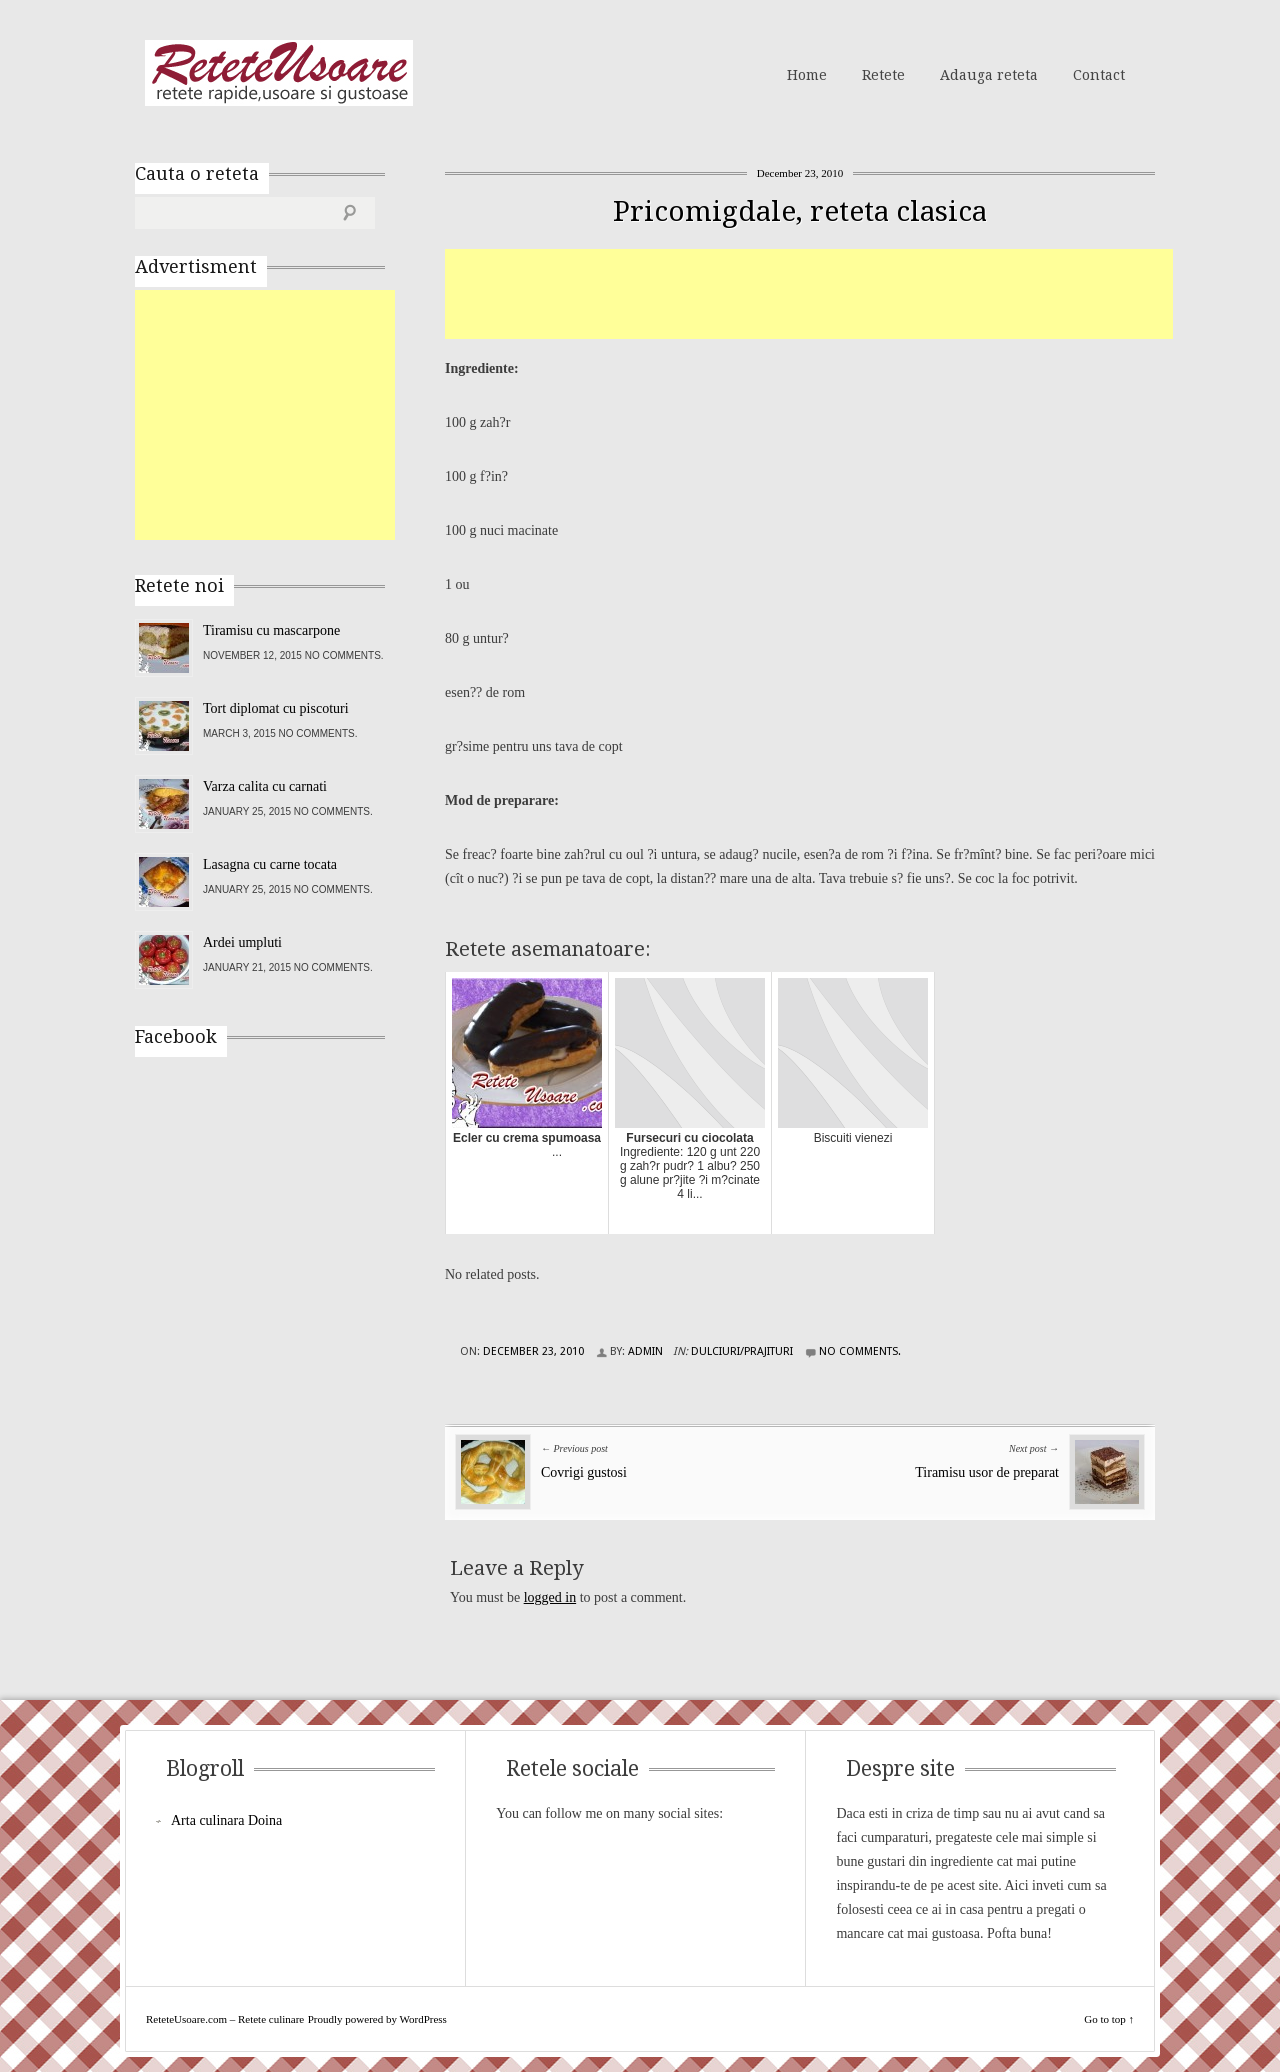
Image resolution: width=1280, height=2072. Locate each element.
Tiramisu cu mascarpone (271, 630)
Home (807, 75)
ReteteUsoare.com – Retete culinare (279, 73)
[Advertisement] (809, 294)
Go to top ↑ (1109, 2019)
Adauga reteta (989, 75)
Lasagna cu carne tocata (270, 864)
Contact (1099, 75)
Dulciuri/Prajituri (742, 1351)
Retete (883, 75)
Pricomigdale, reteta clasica (800, 211)
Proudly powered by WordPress (377, 2019)
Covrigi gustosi (584, 1472)
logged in (550, 1597)
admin (645, 1351)
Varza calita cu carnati (265, 786)
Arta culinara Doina (226, 1820)
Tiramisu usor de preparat (987, 1472)
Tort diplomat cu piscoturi (276, 708)
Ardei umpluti (242, 942)
